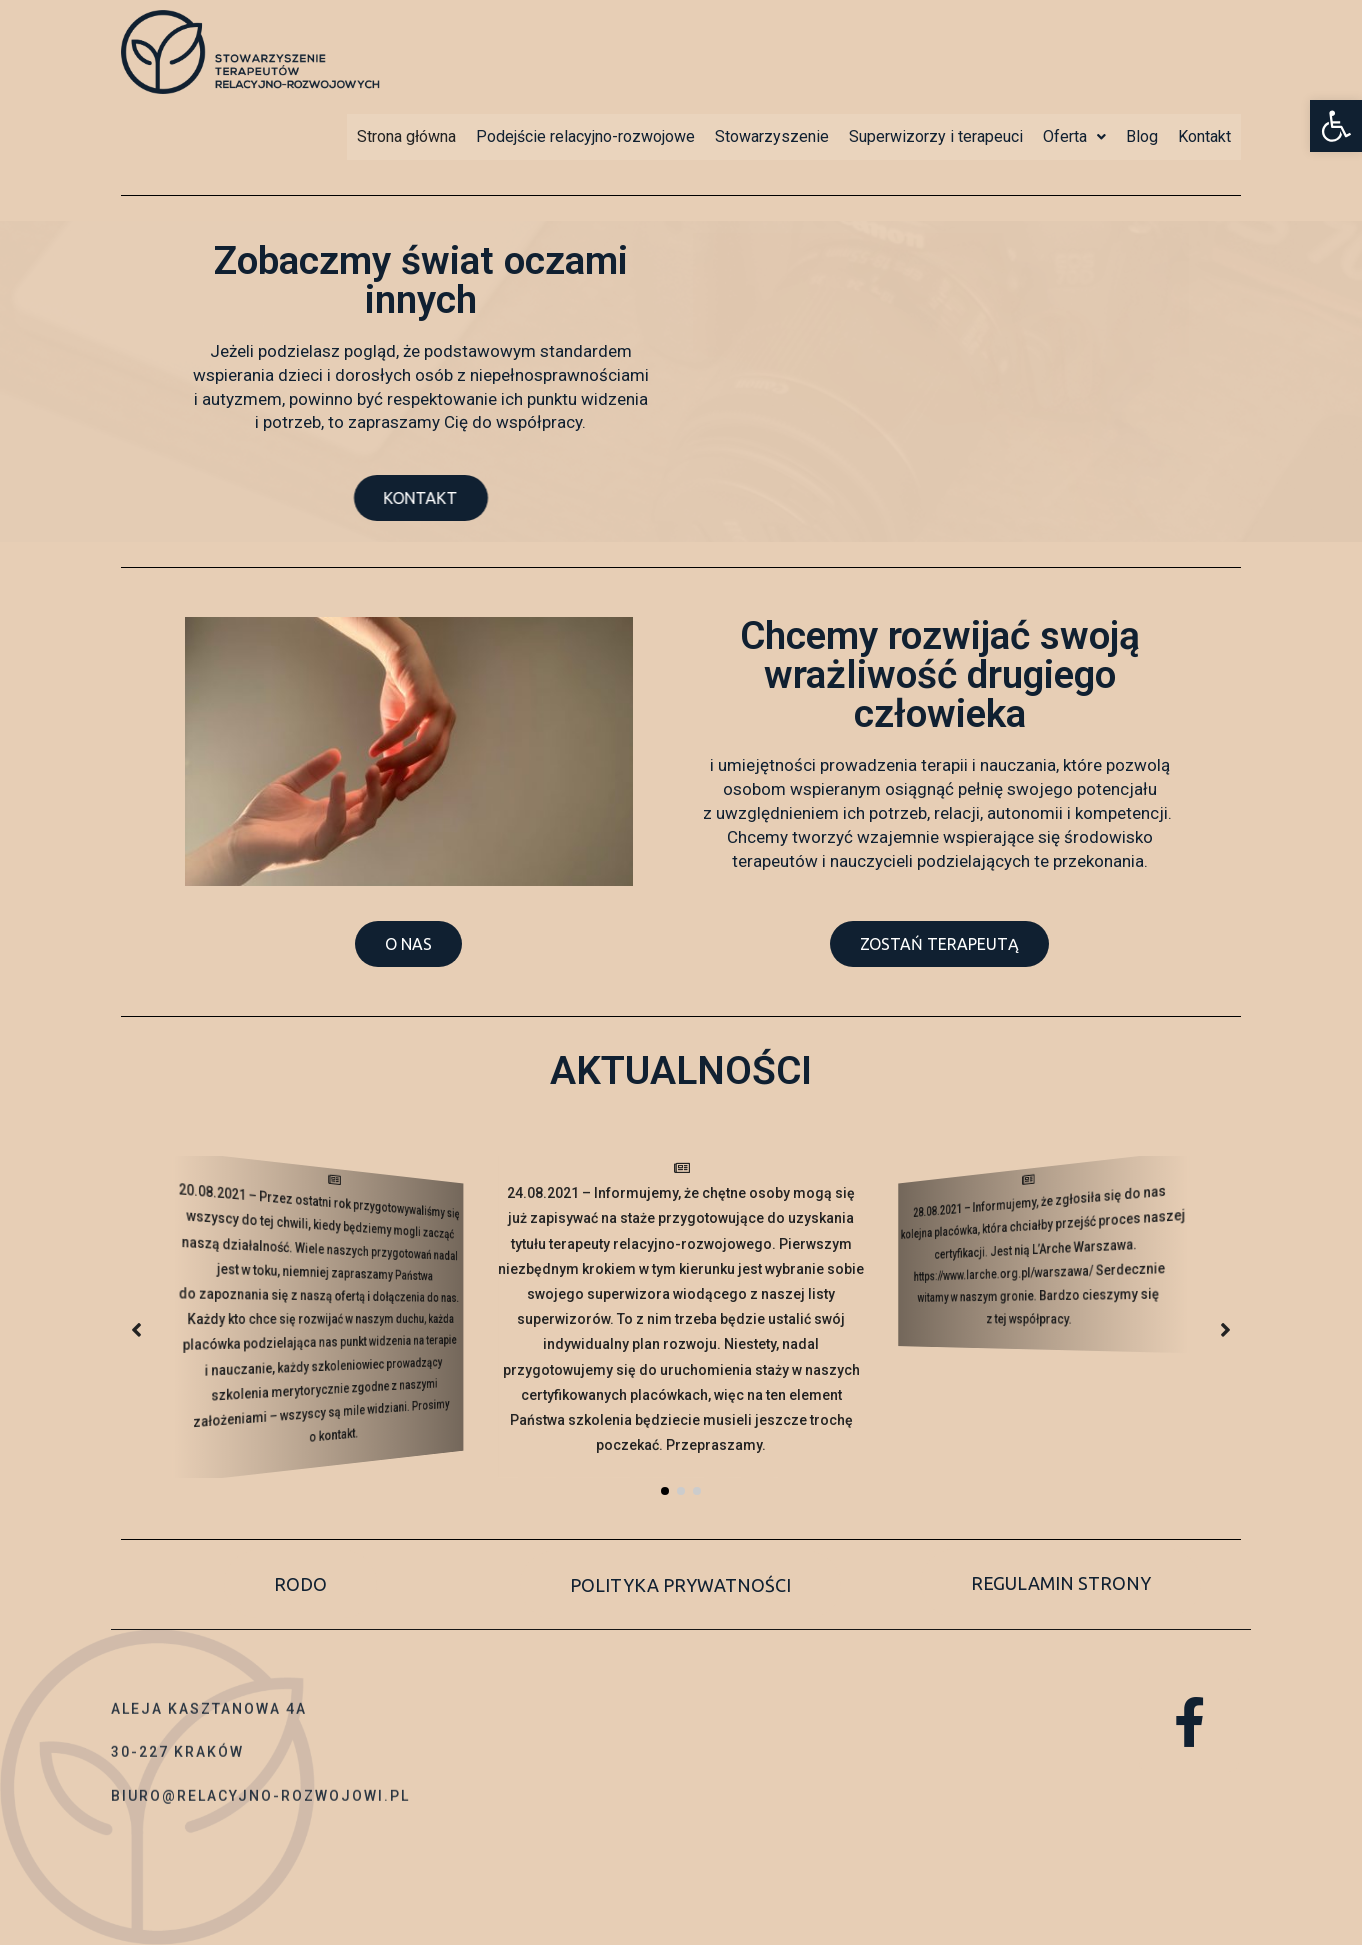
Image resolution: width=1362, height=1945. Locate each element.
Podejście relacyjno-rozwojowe (585, 136)
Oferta (1074, 136)
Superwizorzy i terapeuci (936, 136)
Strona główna (406, 136)
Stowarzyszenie (772, 136)
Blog (1142, 136)
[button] (450, 498)
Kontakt (1204, 136)
